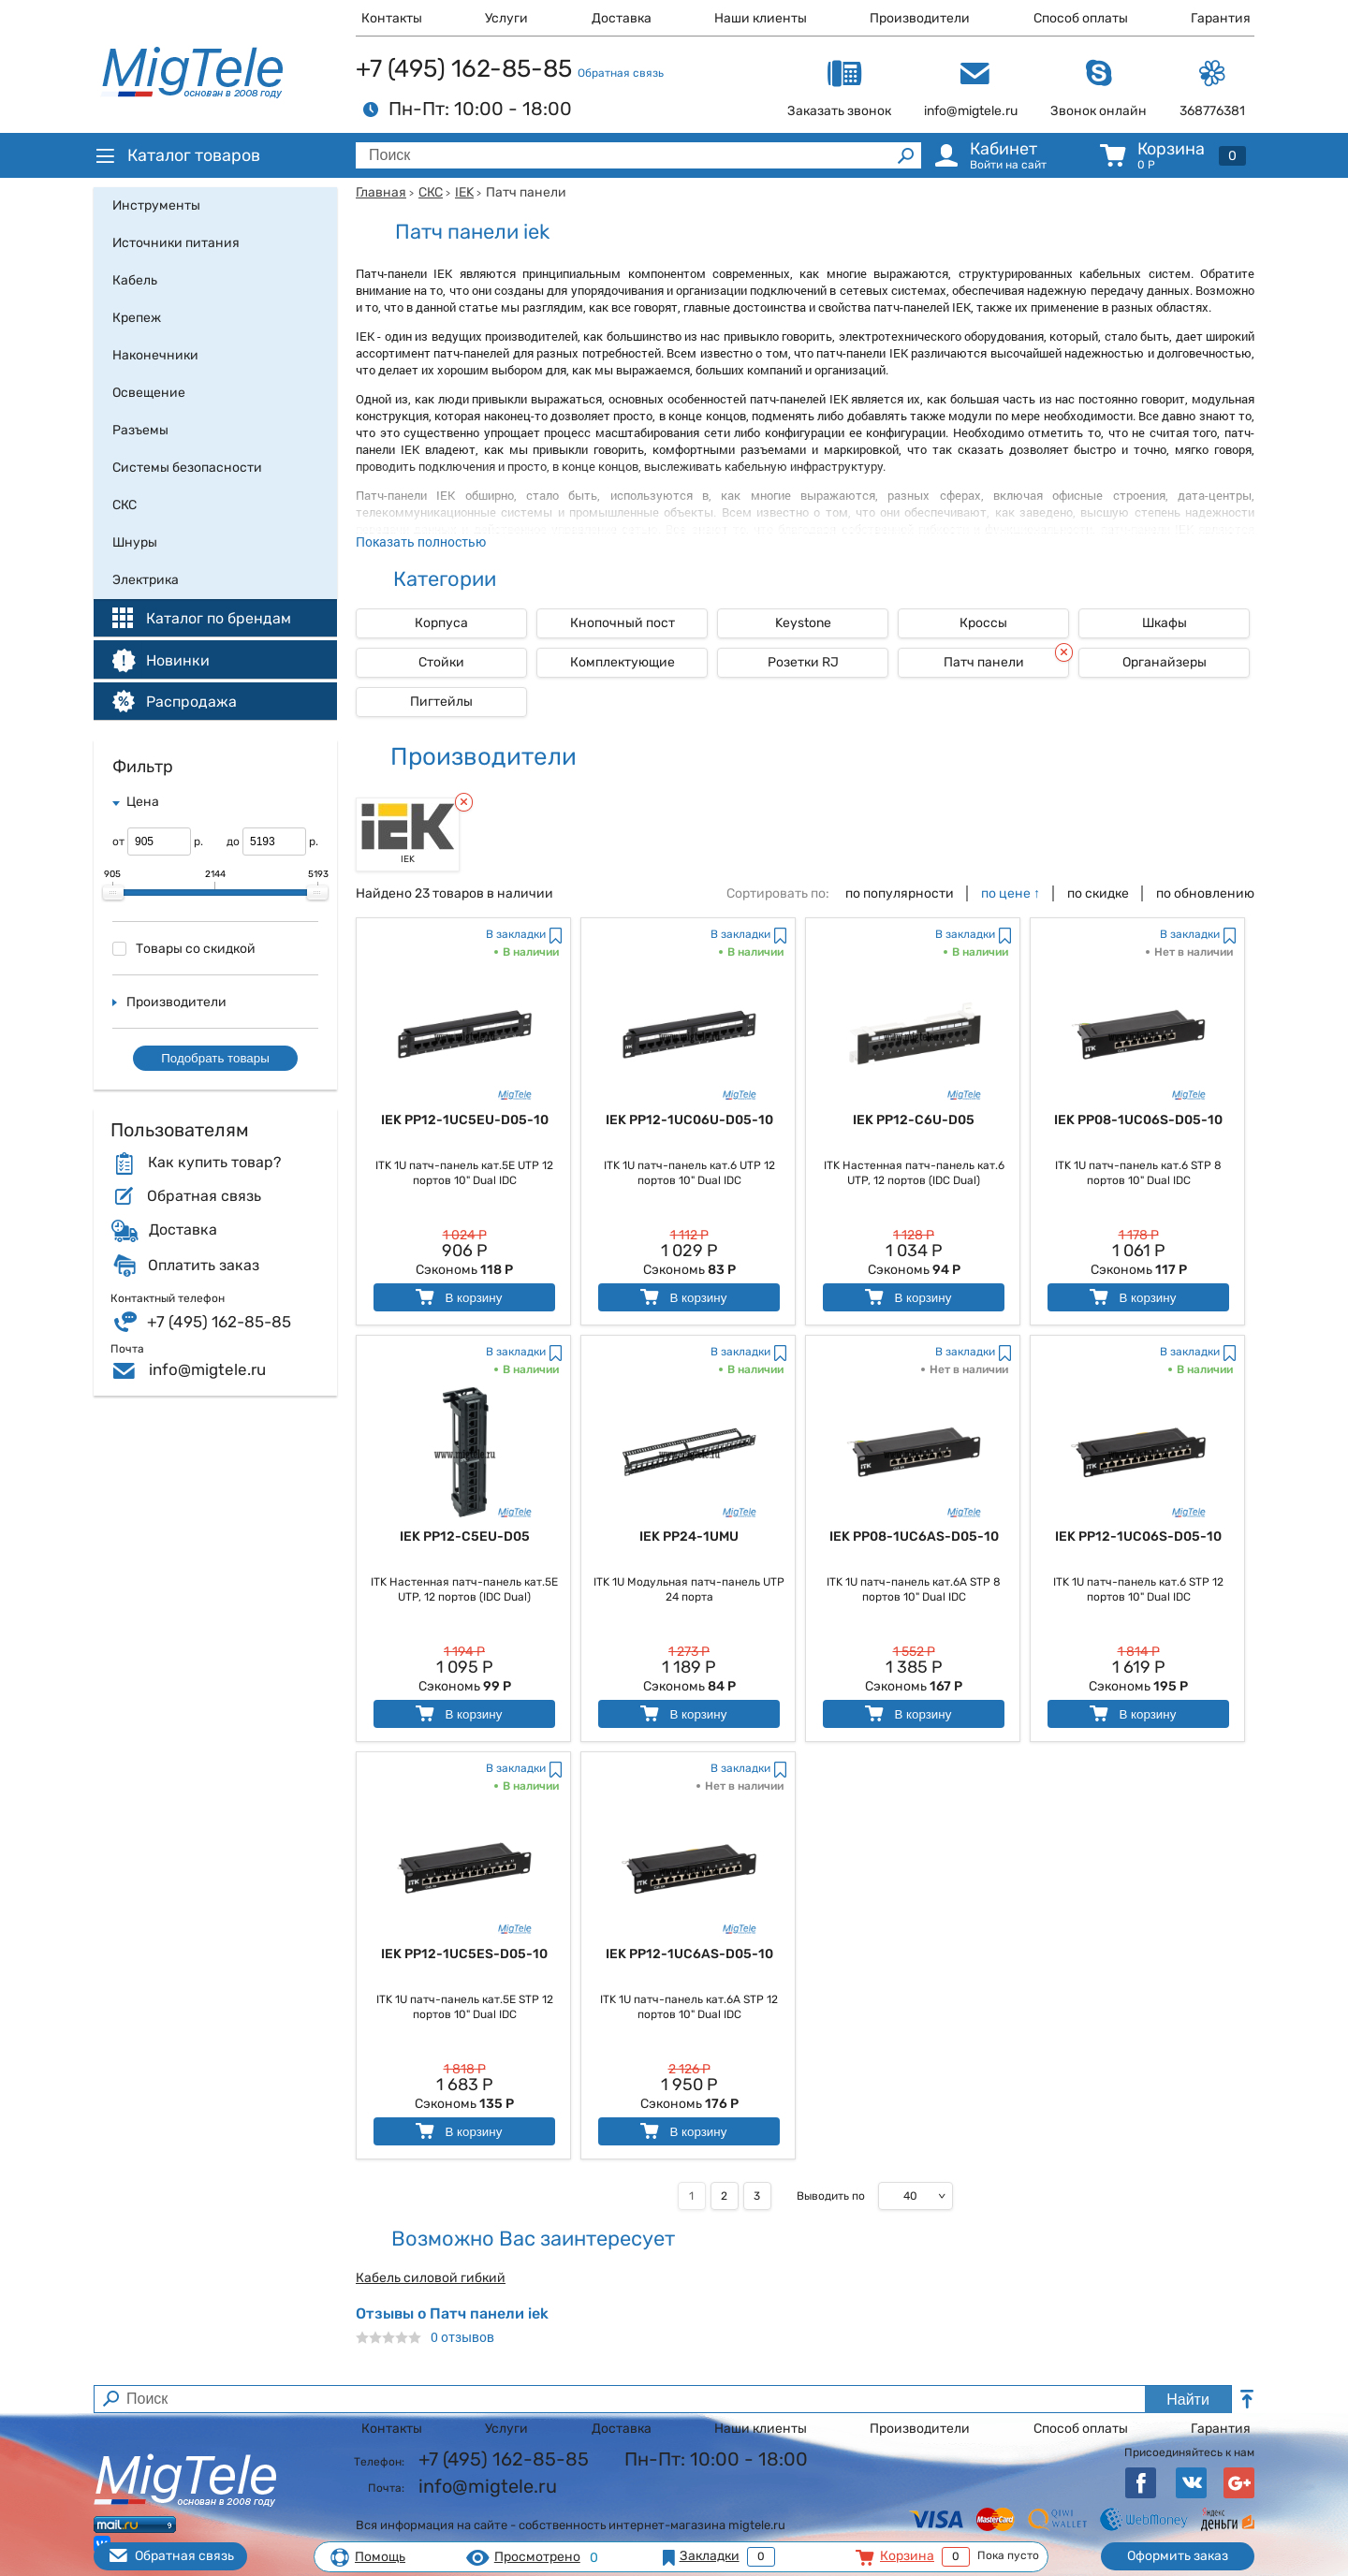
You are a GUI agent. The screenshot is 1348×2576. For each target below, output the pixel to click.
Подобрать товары (215, 1058)
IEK (464, 192)
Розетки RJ (803, 662)
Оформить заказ (1177, 2556)
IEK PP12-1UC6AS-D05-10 (689, 1954)
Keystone (803, 623)
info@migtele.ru (207, 1369)
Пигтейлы (441, 702)
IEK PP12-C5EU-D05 (465, 1536)
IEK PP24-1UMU (689, 1536)
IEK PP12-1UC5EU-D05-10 (465, 1120)
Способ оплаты (1080, 18)
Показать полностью (421, 541)
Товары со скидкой (184, 949)
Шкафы (1164, 623)
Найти (1187, 2400)
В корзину (457, 1297)
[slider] (113, 893)
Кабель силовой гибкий (431, 2278)
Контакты (391, 18)
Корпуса (441, 623)
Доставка (622, 18)
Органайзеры (1164, 662)
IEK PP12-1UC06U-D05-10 (689, 1120)
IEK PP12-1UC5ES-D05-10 (464, 1954)
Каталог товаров (177, 155)
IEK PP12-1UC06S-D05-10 (1138, 1536)
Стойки (441, 662)
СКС (430, 192)
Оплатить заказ (203, 1265)
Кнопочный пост (622, 623)
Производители (920, 18)
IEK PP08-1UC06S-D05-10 (1138, 1120)
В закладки (516, 934)
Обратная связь (621, 73)
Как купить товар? (214, 1162)
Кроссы (983, 623)
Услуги (506, 18)
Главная (381, 192)
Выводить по (831, 2196)
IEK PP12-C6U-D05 (913, 1120)
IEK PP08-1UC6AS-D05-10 (914, 1536)
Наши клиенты (760, 18)
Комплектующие (622, 662)
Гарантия (1221, 18)
